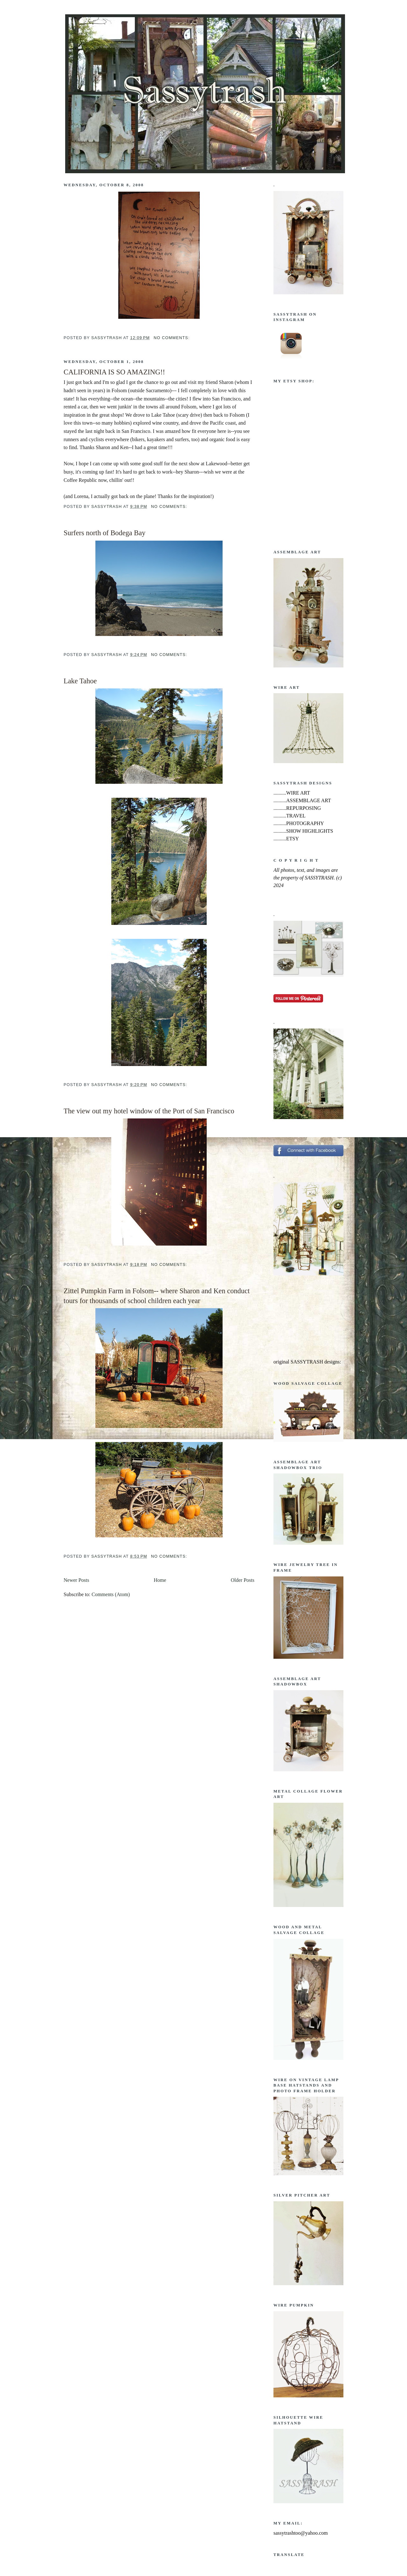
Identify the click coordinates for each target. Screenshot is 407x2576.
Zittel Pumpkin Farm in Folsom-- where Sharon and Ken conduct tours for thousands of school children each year (157, 1296)
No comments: (172, 338)
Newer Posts (76, 1580)
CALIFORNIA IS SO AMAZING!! (114, 372)
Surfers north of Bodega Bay (104, 533)
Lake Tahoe (80, 681)
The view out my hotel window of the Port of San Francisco (149, 1111)
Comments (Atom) (111, 1594)
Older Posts (242, 1580)
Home (160, 1580)
